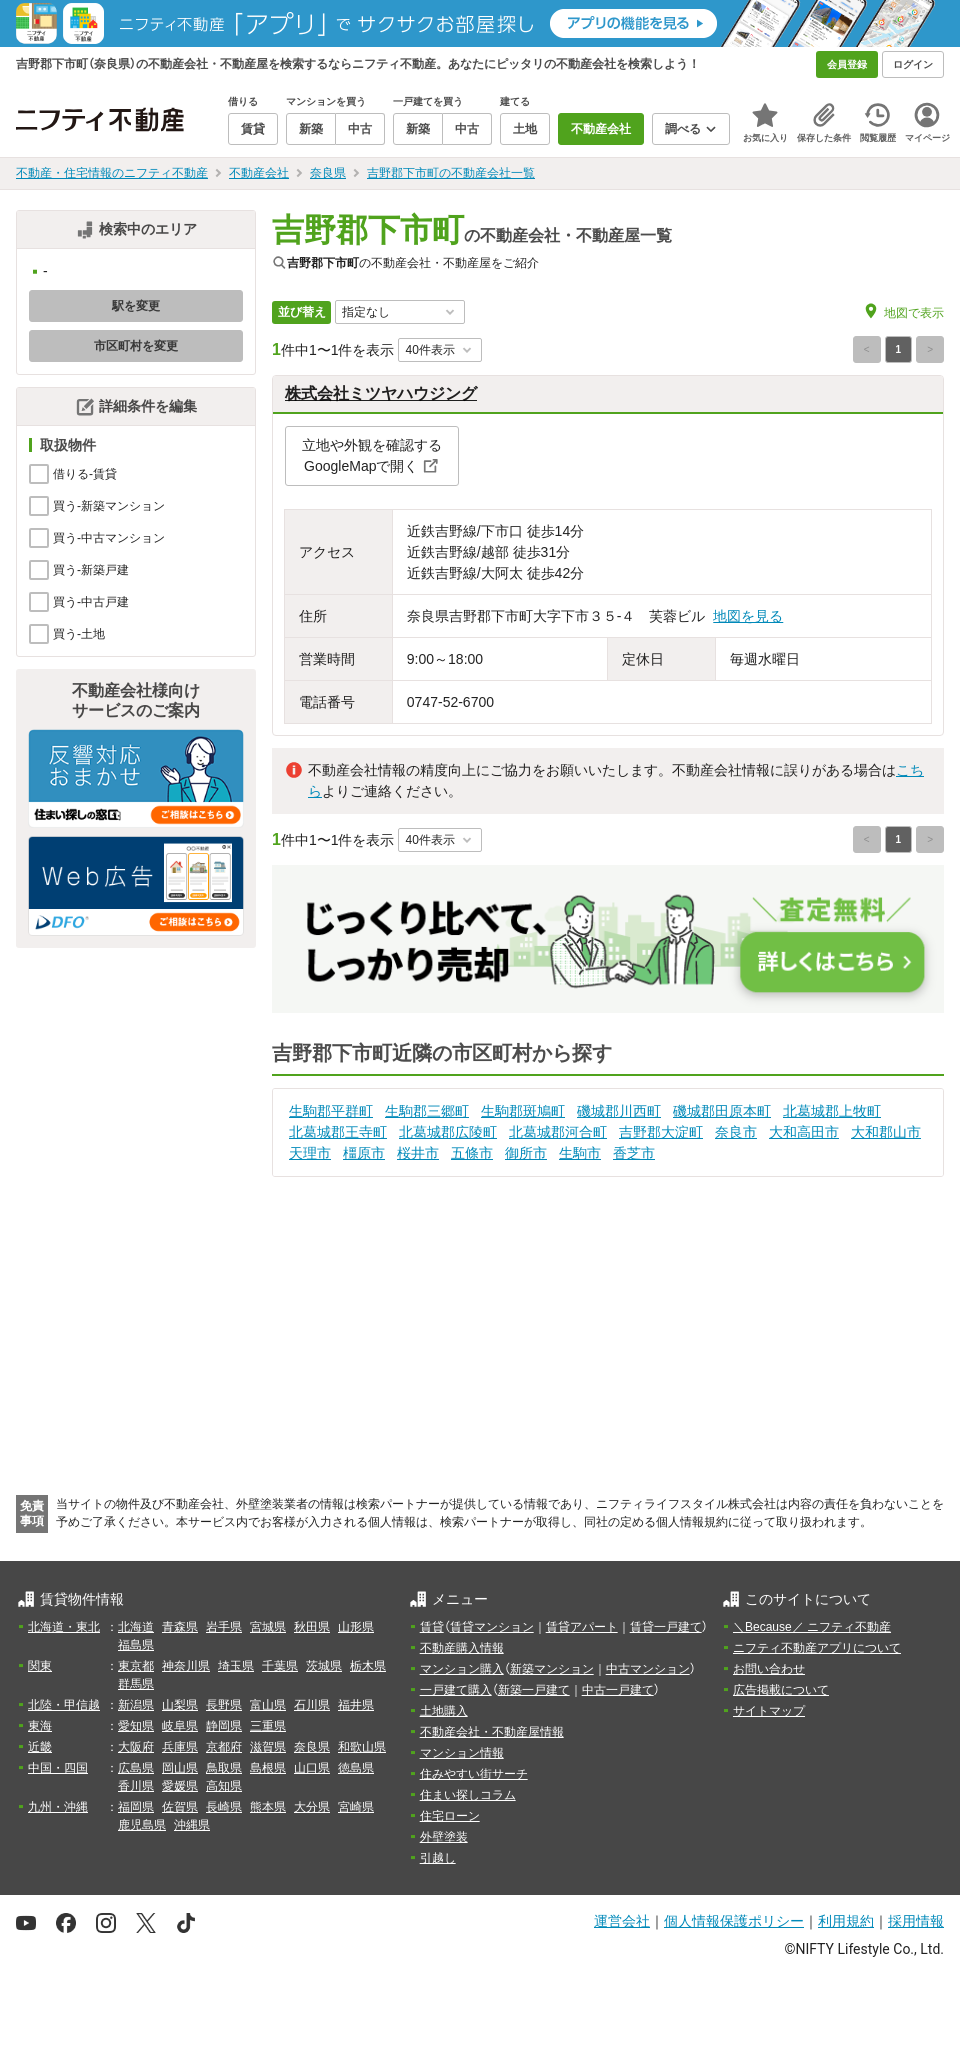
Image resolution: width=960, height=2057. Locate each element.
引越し (438, 1858)
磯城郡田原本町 (722, 1111)
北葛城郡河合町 (558, 1132)
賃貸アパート (582, 1627)
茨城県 (324, 1666)
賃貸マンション (492, 1627)
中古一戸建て (618, 1690)
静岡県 (224, 1726)
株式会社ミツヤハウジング (381, 393)
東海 (40, 1726)
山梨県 (180, 1705)
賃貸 (432, 1627)
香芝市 (634, 1153)
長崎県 (224, 1807)
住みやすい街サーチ (474, 1774)
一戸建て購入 (456, 1690)
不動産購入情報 (462, 1648)
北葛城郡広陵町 (448, 1132)
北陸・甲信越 (64, 1705)
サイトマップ (769, 1711)
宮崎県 (356, 1807)
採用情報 (916, 1921)
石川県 (312, 1705)
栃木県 (368, 1666)
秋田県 (312, 1627)
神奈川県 (186, 1666)
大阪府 (136, 1747)
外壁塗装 (444, 1837)
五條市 (472, 1153)
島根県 (268, 1768)
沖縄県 (192, 1825)
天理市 (310, 1153)
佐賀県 (180, 1807)
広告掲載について (781, 1690)
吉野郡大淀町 (661, 1132)
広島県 (136, 1768)
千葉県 (280, 1666)
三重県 (268, 1726)
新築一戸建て (534, 1690)
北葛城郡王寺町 (338, 1132)
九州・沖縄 (58, 1807)
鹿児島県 (142, 1825)
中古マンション (648, 1669)
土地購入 (444, 1711)
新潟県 (136, 1705)
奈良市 (736, 1132)
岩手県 (224, 1627)
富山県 (268, 1705)
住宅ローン (450, 1816)
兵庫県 (180, 1747)
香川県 (136, 1786)
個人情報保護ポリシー (734, 1921)
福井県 (356, 1705)
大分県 (312, 1807)
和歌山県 (362, 1747)
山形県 (356, 1627)
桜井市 (418, 1153)
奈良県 (312, 1747)
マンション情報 (462, 1753)
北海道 (136, 1627)
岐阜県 (180, 1726)
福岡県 (136, 1807)
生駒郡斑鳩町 (523, 1111)
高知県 (224, 1786)
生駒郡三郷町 (427, 1111)
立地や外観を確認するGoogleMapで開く (372, 455)
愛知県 (136, 1726)
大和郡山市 (886, 1132)
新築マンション (552, 1669)
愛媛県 (180, 1786)
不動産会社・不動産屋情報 (492, 1732)
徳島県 (356, 1768)
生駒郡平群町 (331, 1111)
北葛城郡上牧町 (832, 1111)
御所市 (526, 1153)
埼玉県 (236, 1666)
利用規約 (846, 1921)
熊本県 (268, 1807)
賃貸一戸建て (666, 1627)
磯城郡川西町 (619, 1111)
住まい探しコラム (468, 1795)
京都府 (224, 1747)
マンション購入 (462, 1669)
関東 (40, 1666)
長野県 (224, 1705)
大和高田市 (804, 1132)
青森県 (180, 1627)
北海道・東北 (64, 1627)
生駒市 (580, 1153)
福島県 (136, 1645)
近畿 (40, 1747)
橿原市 (364, 1153)
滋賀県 (268, 1747)
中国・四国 (58, 1768)
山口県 (312, 1768)
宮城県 (268, 1627)
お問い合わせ (769, 1669)
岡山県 (180, 1768)
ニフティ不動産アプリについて (817, 1648)
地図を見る (748, 616)
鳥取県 (224, 1768)
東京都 (136, 1666)
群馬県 (136, 1684)
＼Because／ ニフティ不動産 (812, 1627)
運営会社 (622, 1921)
